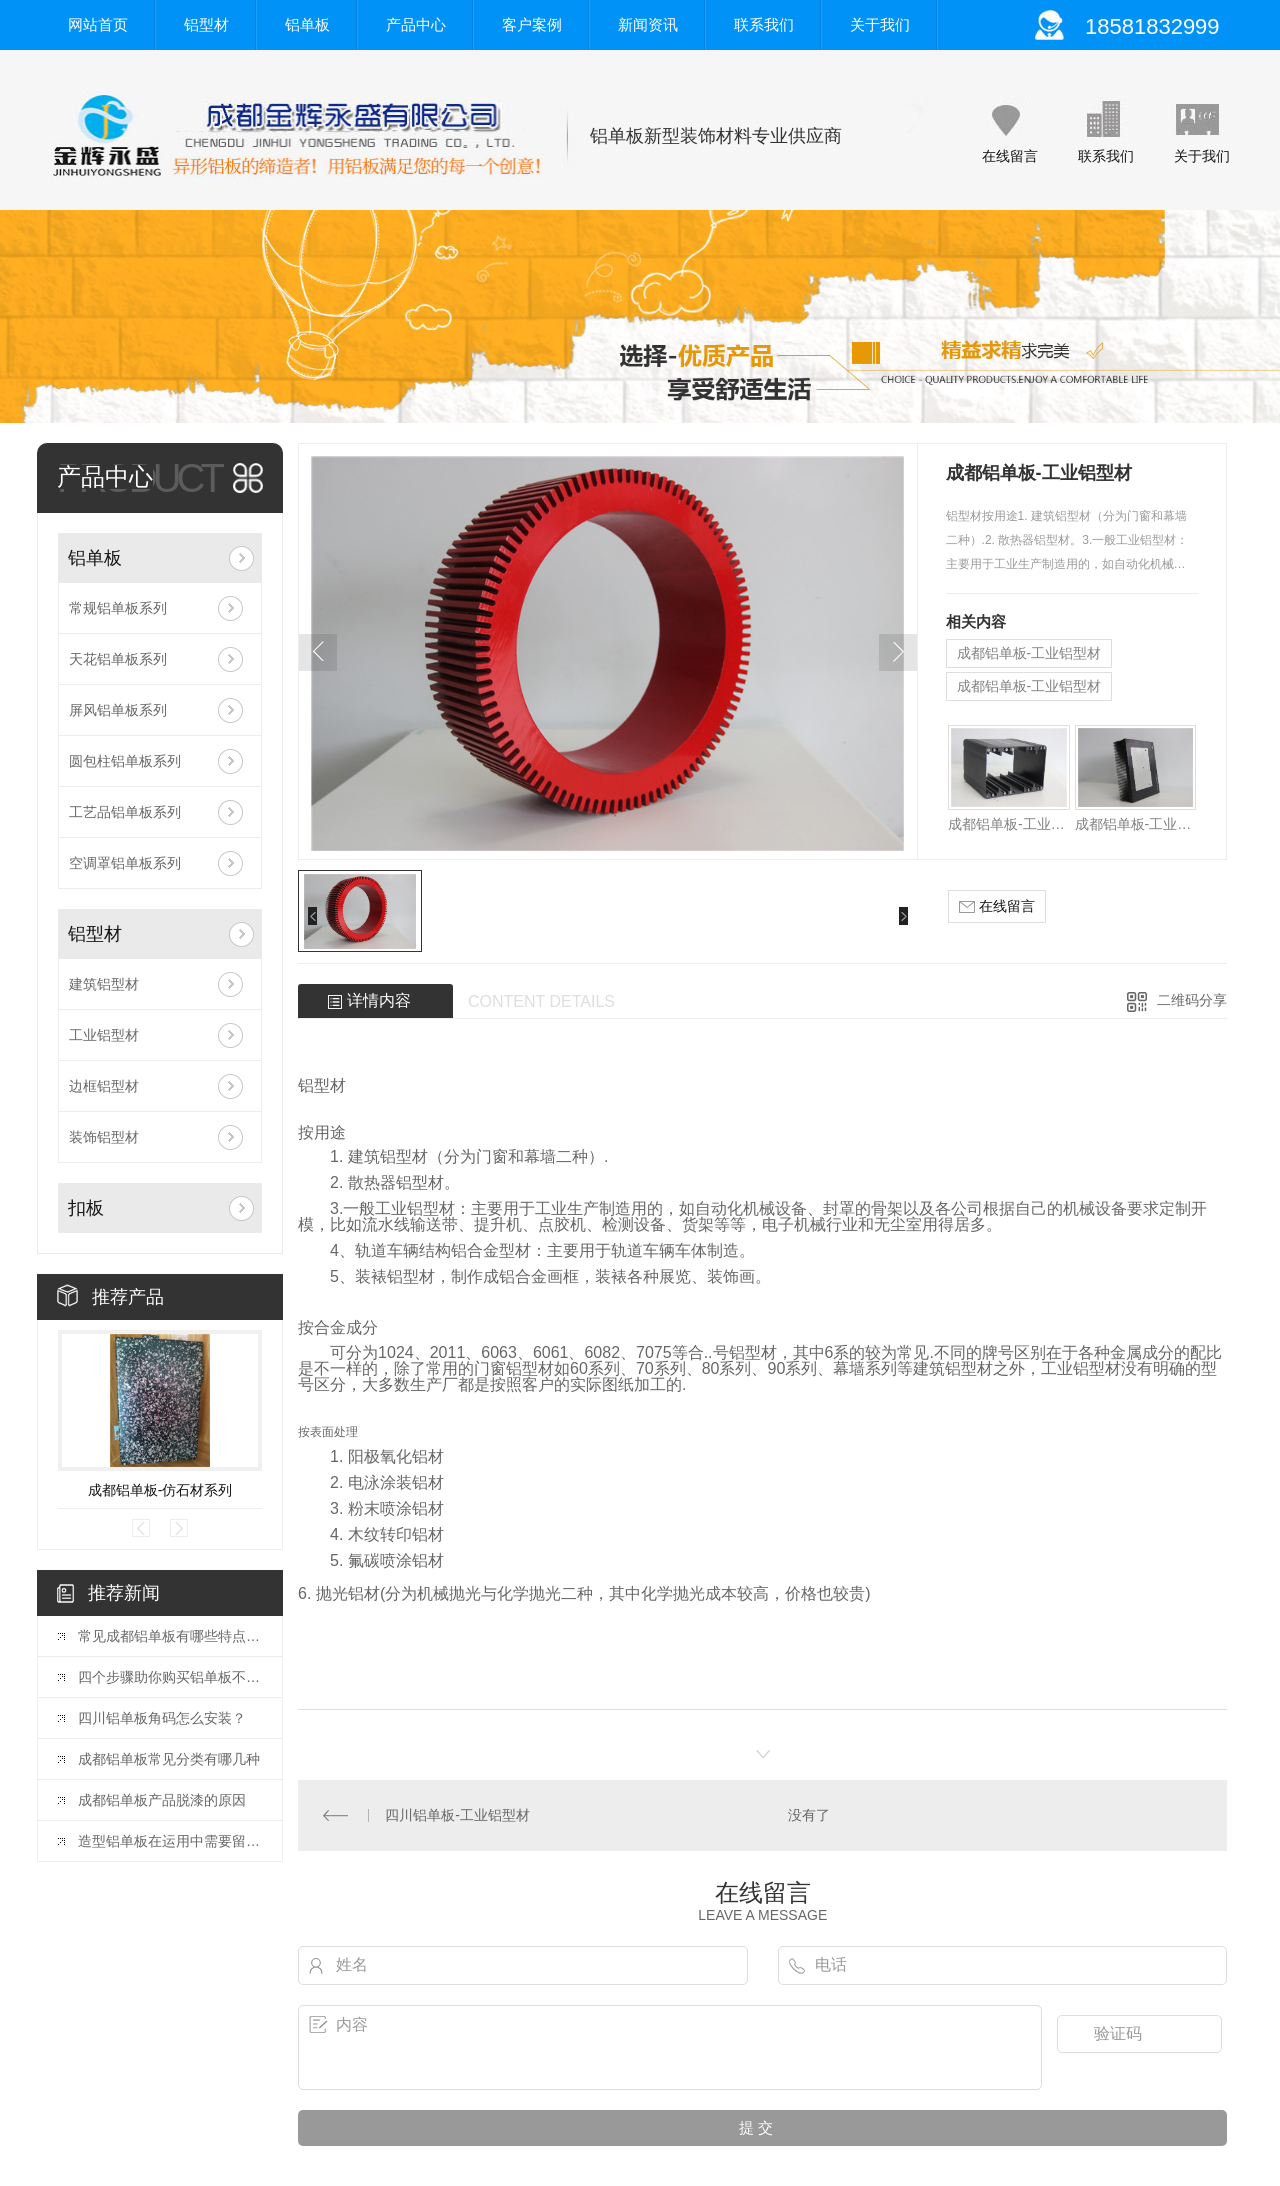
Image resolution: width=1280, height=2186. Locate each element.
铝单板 (307, 24)
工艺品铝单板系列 (125, 812)
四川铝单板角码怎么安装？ (162, 1718)
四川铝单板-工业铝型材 (457, 1815)
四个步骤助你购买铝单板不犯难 (170, 1677)
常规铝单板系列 (118, 608)
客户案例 (532, 24)
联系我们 (764, 24)
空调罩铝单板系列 (125, 863)
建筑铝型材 (104, 984)
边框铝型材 (104, 1086)
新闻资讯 (648, 24)
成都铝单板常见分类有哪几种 (169, 1759)
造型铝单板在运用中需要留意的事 (170, 1841)
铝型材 (206, 24)
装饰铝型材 (104, 1137)
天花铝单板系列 (118, 659)
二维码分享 (1192, 1000)
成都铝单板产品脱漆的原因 (162, 1800)
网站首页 (98, 24)
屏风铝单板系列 (118, 710)
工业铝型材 (104, 1035)
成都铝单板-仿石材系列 (160, 1490)
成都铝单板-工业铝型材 (1029, 653)
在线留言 (1010, 156)
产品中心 (416, 24)
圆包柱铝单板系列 (125, 761)
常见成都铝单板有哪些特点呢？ (170, 1636)
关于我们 (880, 24)
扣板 (86, 1208)
